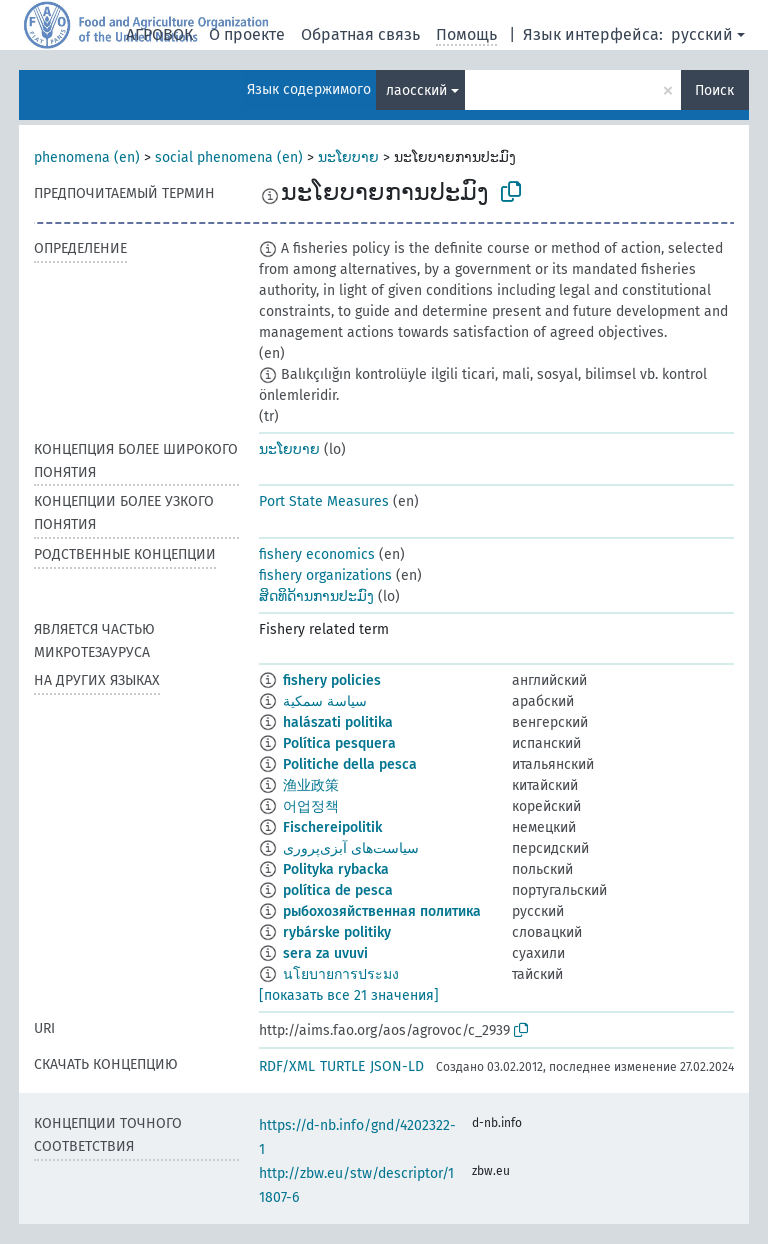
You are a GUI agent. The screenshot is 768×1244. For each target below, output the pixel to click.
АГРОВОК (159, 34)
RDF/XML (287, 1066)
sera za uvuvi (325, 953)
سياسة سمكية (325, 701)
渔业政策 (311, 785)
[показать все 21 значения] (349, 995)
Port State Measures (324, 501)
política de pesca (338, 890)
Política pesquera (339, 743)
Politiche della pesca (350, 764)
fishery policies (332, 680)
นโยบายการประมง (341, 974)
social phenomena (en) (229, 157)
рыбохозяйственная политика (382, 911)
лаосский (416, 90)
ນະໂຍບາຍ (348, 157)
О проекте (247, 34)
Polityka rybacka (336, 869)
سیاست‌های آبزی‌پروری (351, 848)
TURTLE (342, 1066)
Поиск (714, 90)
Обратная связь (360, 34)
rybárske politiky (337, 932)
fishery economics (317, 554)
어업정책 (311, 806)
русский (702, 34)
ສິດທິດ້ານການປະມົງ (316, 596)
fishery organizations (325, 575)
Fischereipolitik (332, 827)
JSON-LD (397, 1066)
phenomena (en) (87, 157)
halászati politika (338, 722)
